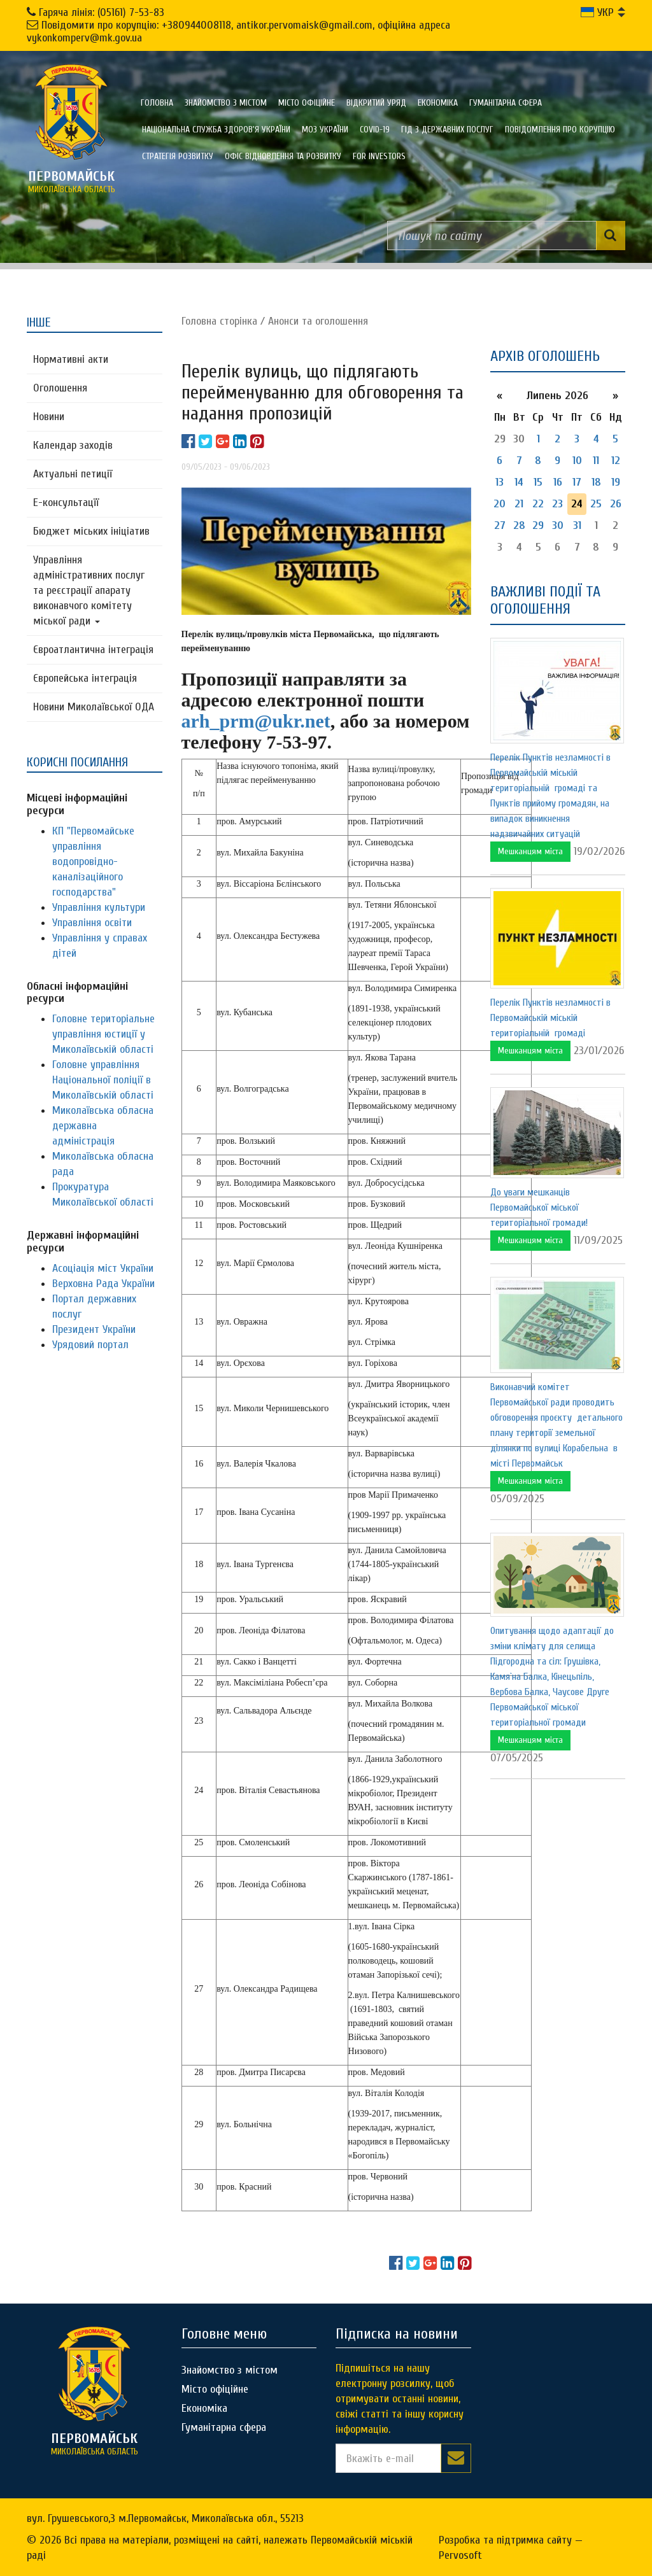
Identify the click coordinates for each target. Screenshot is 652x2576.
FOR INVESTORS (379, 156)
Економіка (438, 102)
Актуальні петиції (72, 474)
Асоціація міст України (102, 1268)
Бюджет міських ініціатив (91, 531)
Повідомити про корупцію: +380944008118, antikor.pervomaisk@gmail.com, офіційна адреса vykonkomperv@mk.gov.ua (238, 31)
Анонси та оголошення (318, 321)
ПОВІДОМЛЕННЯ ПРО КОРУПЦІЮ (560, 129)
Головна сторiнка (219, 321)
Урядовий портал (90, 1344)
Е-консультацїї (66, 502)
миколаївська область (71, 181)
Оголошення (60, 388)
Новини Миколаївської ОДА (93, 707)
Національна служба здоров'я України (216, 129)
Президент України (94, 1329)
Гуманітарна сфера (505, 102)
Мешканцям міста (530, 851)
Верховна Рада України (103, 1283)
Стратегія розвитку (177, 156)
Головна (157, 102)
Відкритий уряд (376, 102)
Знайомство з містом (226, 102)
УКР (597, 12)
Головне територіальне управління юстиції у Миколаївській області (103, 1034)
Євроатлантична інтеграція (93, 649)
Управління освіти (92, 922)
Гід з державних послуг (447, 129)
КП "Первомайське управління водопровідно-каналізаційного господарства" (93, 861)
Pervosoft (460, 2555)
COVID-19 (375, 129)
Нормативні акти (70, 359)
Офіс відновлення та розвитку (283, 156)
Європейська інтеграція (85, 678)
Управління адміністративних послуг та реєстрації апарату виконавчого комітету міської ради (89, 590)
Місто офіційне (306, 102)
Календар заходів (73, 445)
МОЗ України (325, 129)
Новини (48, 416)
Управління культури (98, 907)
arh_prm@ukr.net (255, 720)
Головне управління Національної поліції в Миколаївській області (102, 1080)
